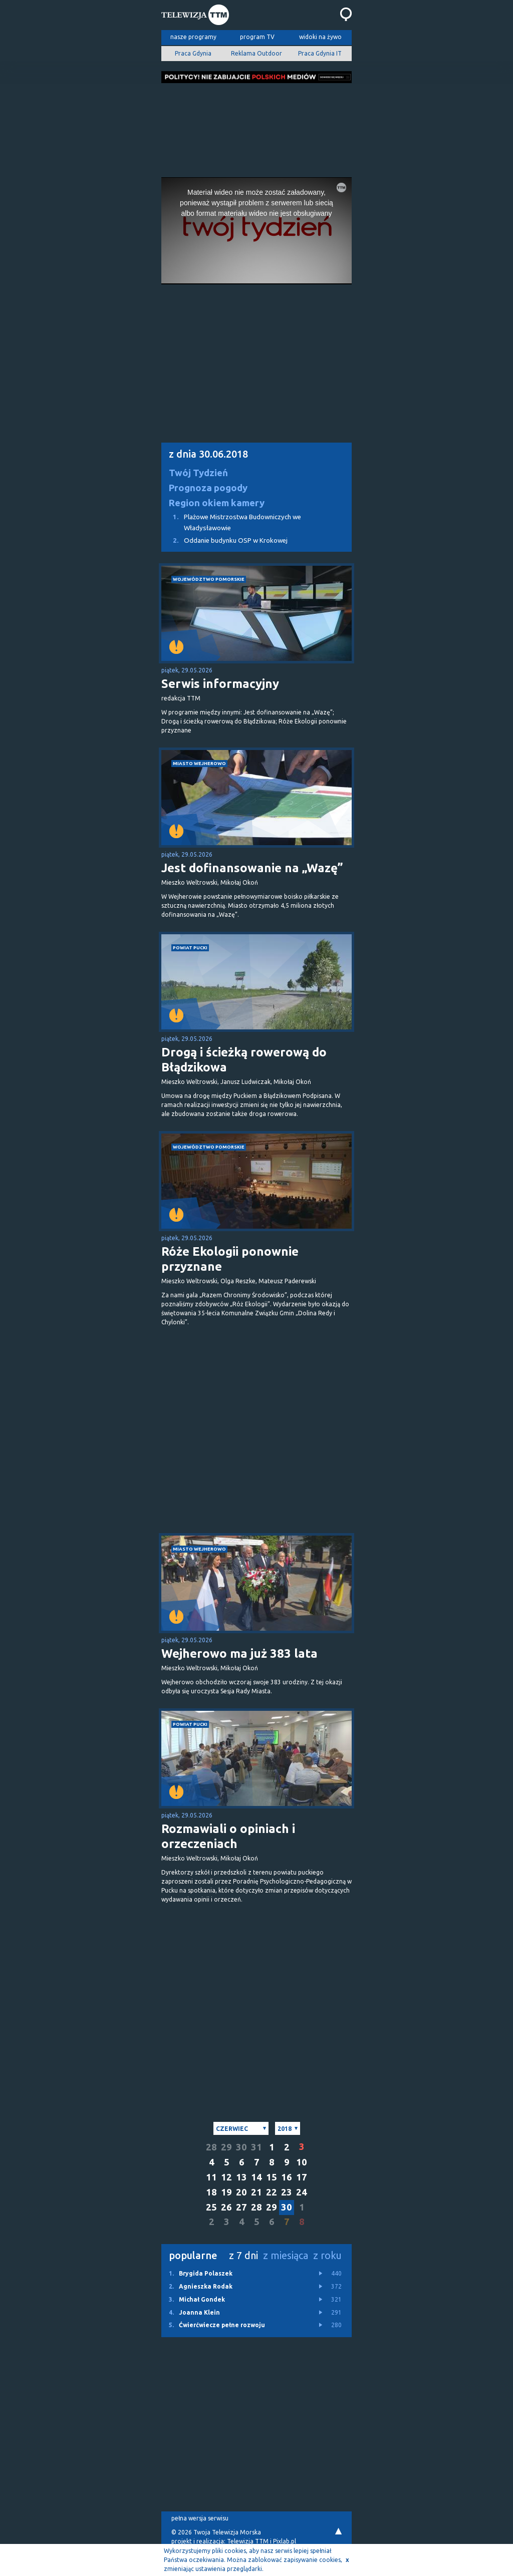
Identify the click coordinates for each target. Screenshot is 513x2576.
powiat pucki (190, 947)
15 (271, 2177)
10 (301, 2162)
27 (241, 2207)
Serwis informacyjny (220, 683)
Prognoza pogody (208, 488)
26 (226, 2207)
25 (211, 2207)
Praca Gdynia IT (320, 53)
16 (286, 2177)
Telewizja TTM (248, 2541)
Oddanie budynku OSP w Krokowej (224, 540)
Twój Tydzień (198, 473)
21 (256, 2192)
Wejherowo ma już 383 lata (239, 1653)
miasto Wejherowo (199, 763)
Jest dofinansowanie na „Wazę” (252, 868)
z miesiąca (285, 2255)
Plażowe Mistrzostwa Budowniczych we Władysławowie (231, 521)
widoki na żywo (320, 37)
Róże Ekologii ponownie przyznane (230, 1259)
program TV (257, 37)
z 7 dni (243, 2255)
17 (301, 2177)
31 (256, 2147)
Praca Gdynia (193, 53)
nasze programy (193, 37)
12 (226, 2177)
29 (226, 2147)
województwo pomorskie (208, 579)
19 (226, 2192)
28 (211, 2147)
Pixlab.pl (284, 2541)
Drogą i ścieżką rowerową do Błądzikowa (244, 1059)
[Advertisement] (256, 127)
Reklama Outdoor (256, 53)
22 (271, 2192)
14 (256, 2177)
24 (301, 2192)
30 (241, 2147)
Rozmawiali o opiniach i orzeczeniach (228, 1836)
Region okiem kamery (217, 503)
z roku (327, 2255)
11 (211, 2177)
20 (241, 2192)
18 (211, 2192)
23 (286, 2192)
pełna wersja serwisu (199, 2518)
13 (241, 2177)
